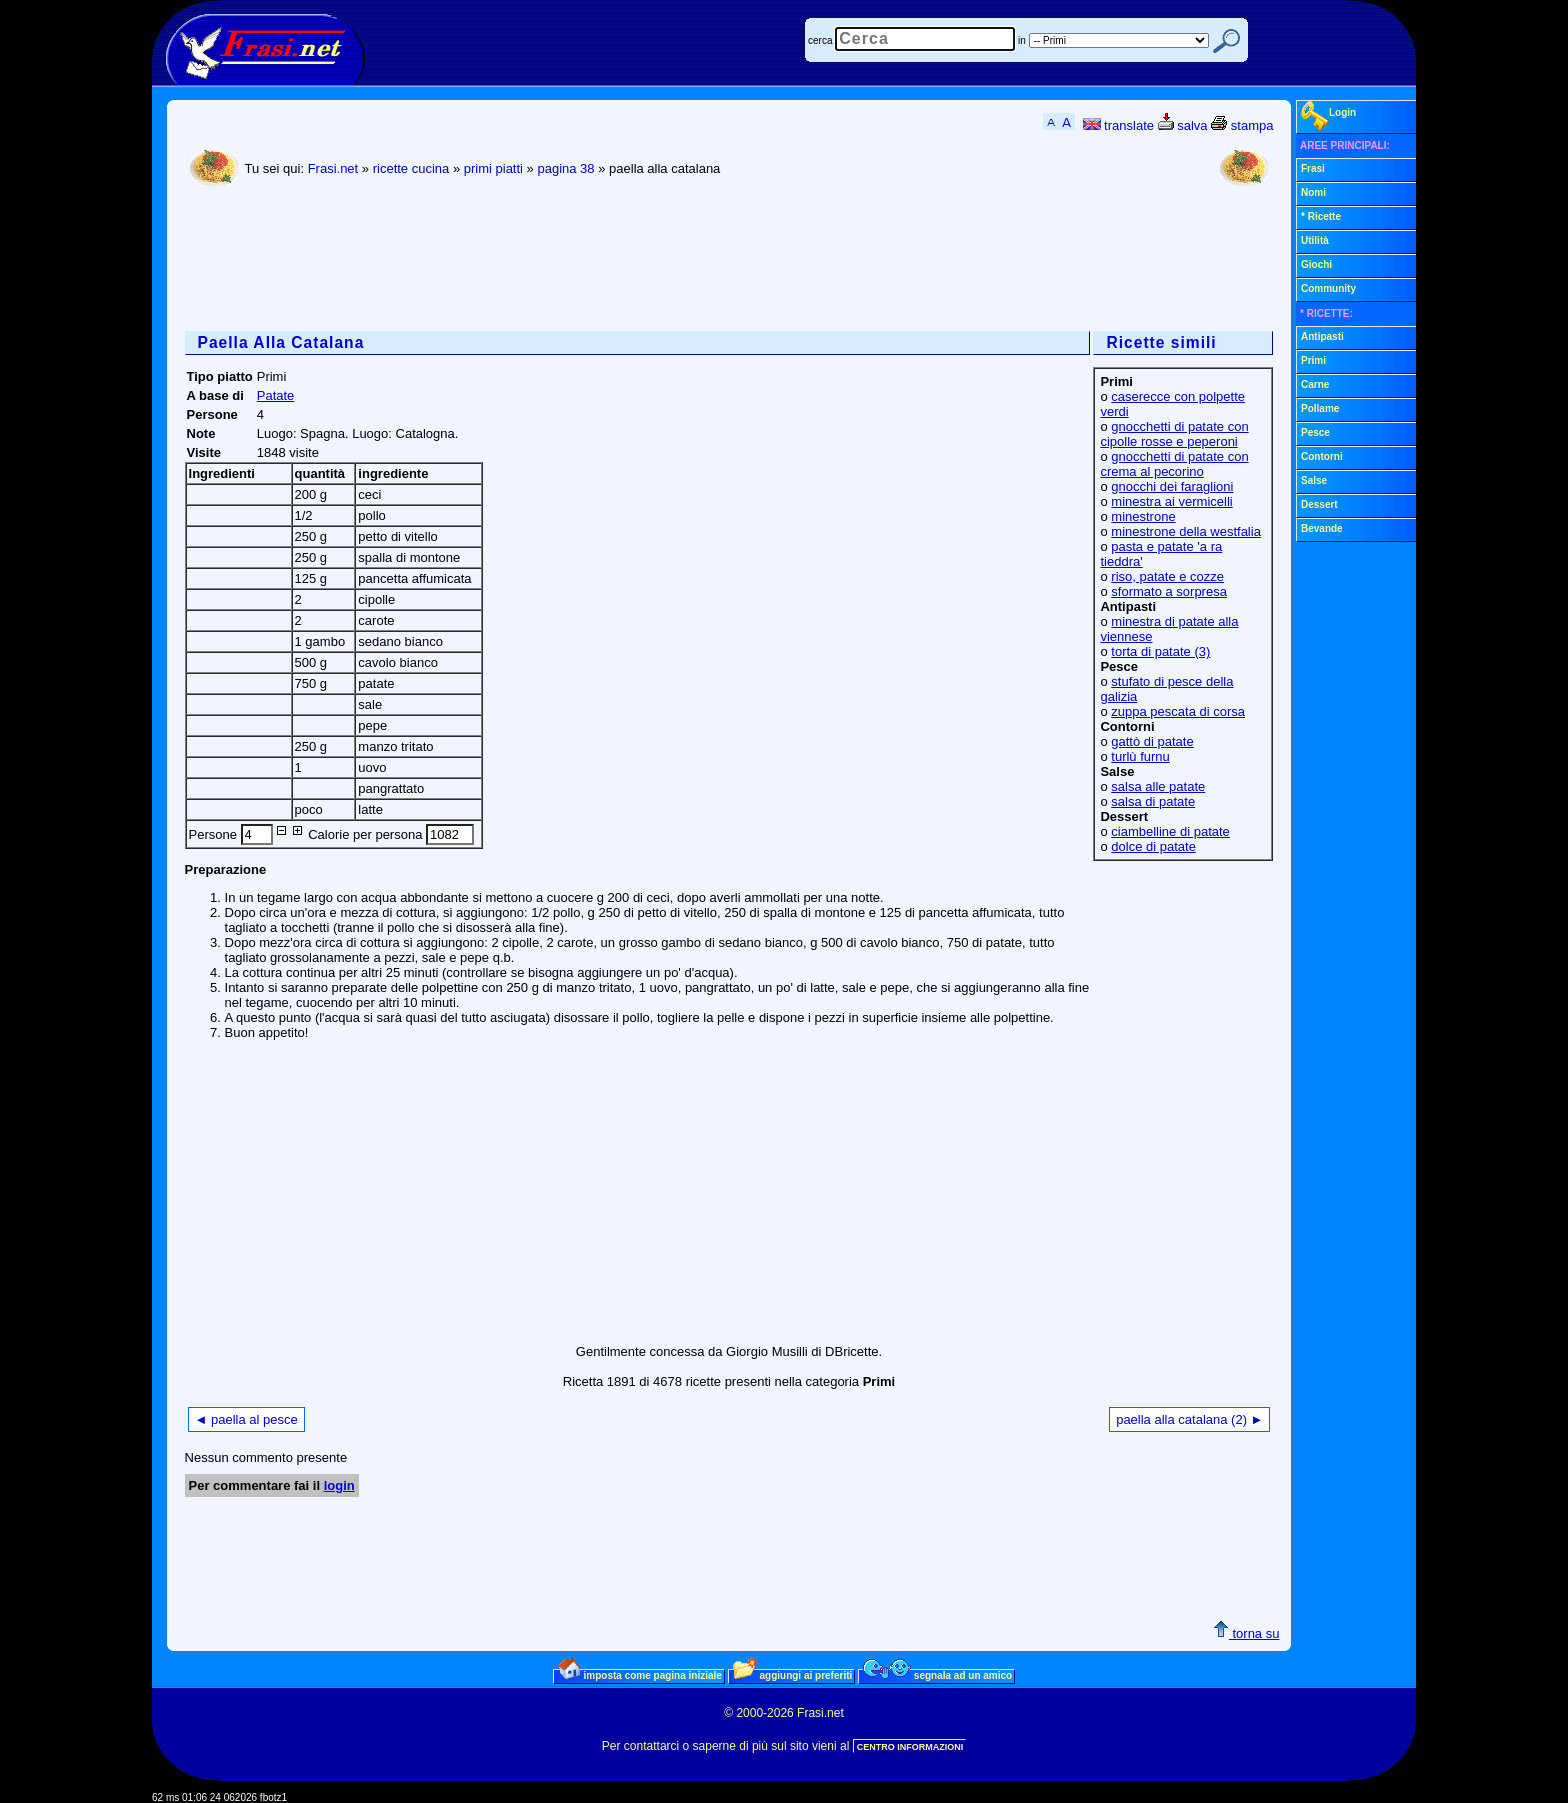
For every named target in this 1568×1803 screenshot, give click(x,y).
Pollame (1320, 408)
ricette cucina (411, 168)
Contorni (1322, 456)
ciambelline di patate (1170, 831)
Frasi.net (333, 168)
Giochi (1316, 264)
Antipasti (1322, 336)
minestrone (1143, 516)
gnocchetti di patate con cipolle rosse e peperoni (1174, 434)
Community (1328, 288)
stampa (1242, 125)
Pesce (1315, 432)
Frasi (1313, 168)
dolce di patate (1153, 846)
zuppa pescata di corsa (1178, 711)
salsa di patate (1153, 801)
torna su (1246, 1633)
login (339, 1485)
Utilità (1315, 240)
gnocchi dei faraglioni (1172, 486)
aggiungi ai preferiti (793, 1675)
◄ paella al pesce (246, 1419)
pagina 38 (565, 168)
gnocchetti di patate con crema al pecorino (1174, 464)
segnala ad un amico (937, 1675)
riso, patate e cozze (1167, 576)
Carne (1315, 384)
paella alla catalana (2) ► (1189, 1419)
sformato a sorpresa (1169, 591)
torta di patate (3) (1160, 651)
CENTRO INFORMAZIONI (910, 1747)
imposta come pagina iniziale (640, 1675)
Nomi (1313, 192)
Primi (1313, 360)
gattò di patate (1152, 741)
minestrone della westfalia (1186, 531)
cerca (820, 40)
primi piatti (493, 168)
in (1022, 40)
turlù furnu (1140, 756)
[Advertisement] (549, 261)
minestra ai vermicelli (1171, 501)
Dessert (1319, 504)
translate (1118, 125)
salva (1183, 125)
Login (1328, 116)
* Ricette (1321, 216)
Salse (1314, 480)
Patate (276, 395)
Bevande (1322, 528)
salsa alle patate (1158, 786)
